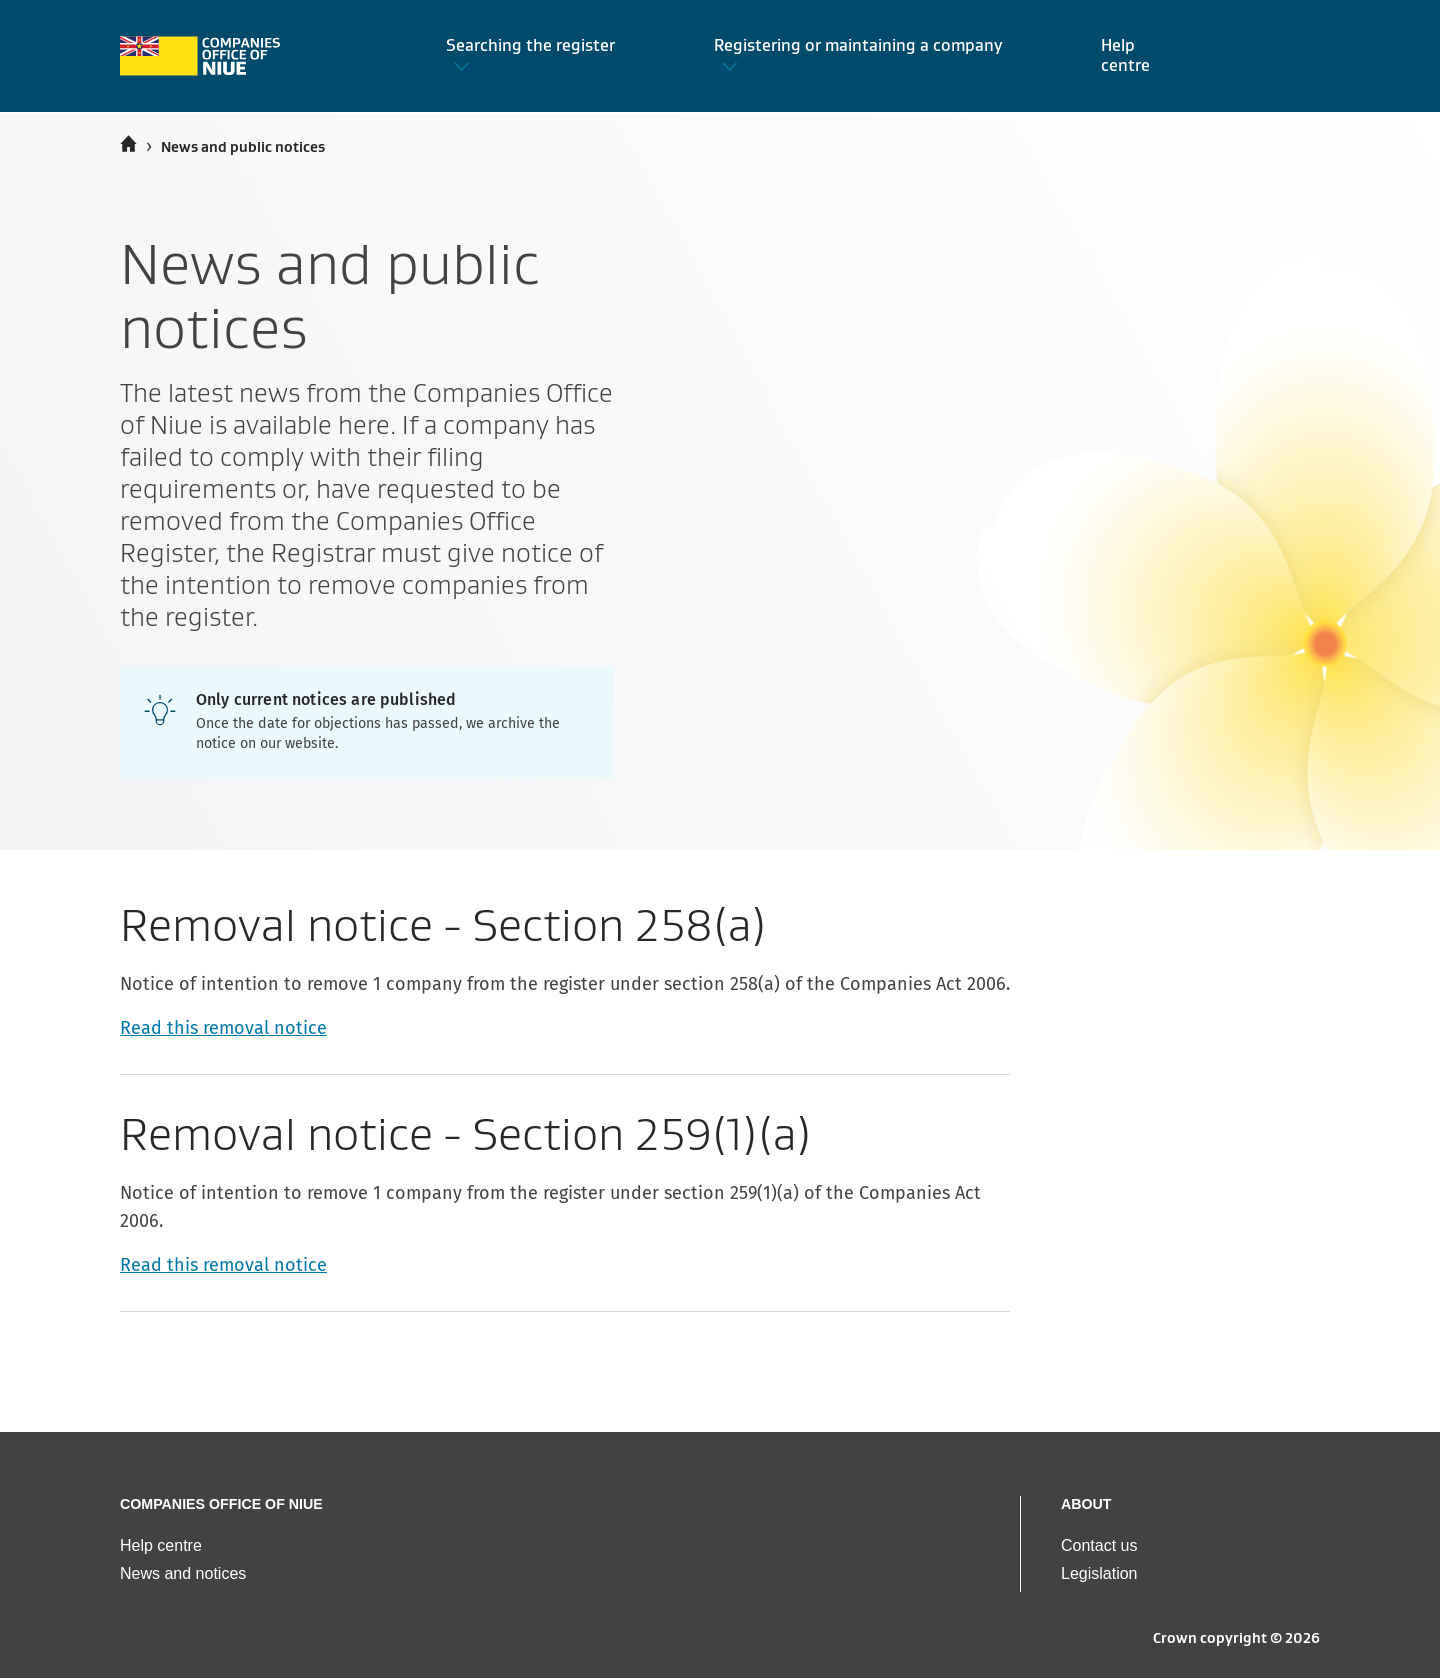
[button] (544, 56)
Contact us (1099, 1545)
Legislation (1099, 1573)
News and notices (183, 1573)
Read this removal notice (223, 1028)
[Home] (128, 144)
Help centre (161, 1545)
